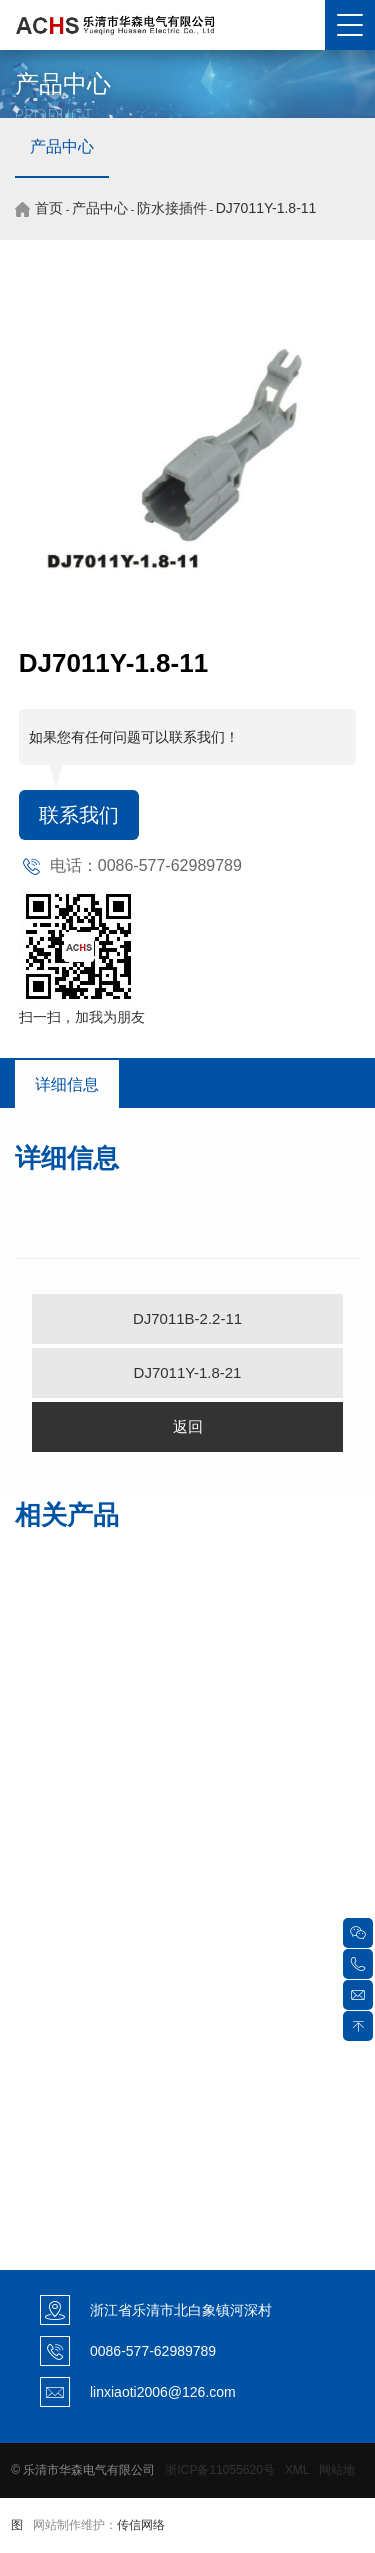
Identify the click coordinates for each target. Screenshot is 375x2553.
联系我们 (79, 815)
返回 (188, 1426)
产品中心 (62, 146)
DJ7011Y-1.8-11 (266, 208)
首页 (49, 208)
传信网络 (141, 2525)
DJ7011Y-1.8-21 (188, 1372)
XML (297, 2470)
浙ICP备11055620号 (219, 2470)
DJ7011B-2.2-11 (187, 1318)
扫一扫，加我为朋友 (82, 1017)
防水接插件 (172, 208)
